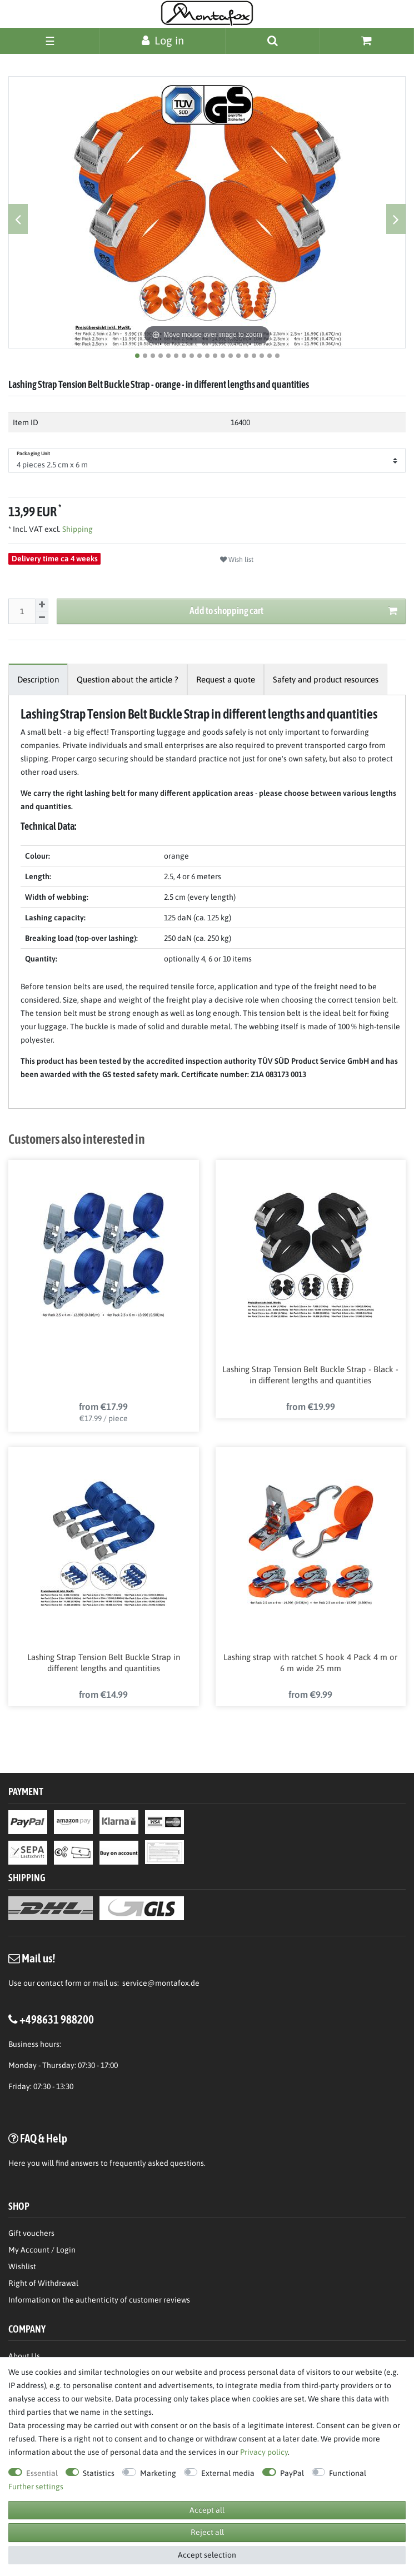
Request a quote (225, 679)
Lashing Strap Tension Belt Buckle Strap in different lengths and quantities (103, 1664)
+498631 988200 (56, 2021)
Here (17, 2165)
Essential (42, 2473)
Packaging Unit (33, 453)
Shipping (77, 529)
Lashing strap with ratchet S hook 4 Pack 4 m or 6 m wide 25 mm (310, 1664)
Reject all (207, 2532)
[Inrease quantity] (41, 605)
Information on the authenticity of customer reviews (99, 2302)
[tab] (38, 679)
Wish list (236, 560)
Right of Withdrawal (43, 2285)
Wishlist (22, 2268)
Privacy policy (264, 2452)
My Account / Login (42, 2252)
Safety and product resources (325, 679)
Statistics (98, 2473)
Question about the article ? (127, 679)
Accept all (207, 2509)
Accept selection (207, 2554)
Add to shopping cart (293, 611)
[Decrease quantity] (41, 617)
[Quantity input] (21, 611)
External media (228, 2473)
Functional (347, 2473)
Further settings (35, 2486)
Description (38, 679)
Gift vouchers (31, 2235)
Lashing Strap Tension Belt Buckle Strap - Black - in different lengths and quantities (310, 1375)
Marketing (158, 2473)
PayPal (292, 2473)
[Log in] (162, 40)
